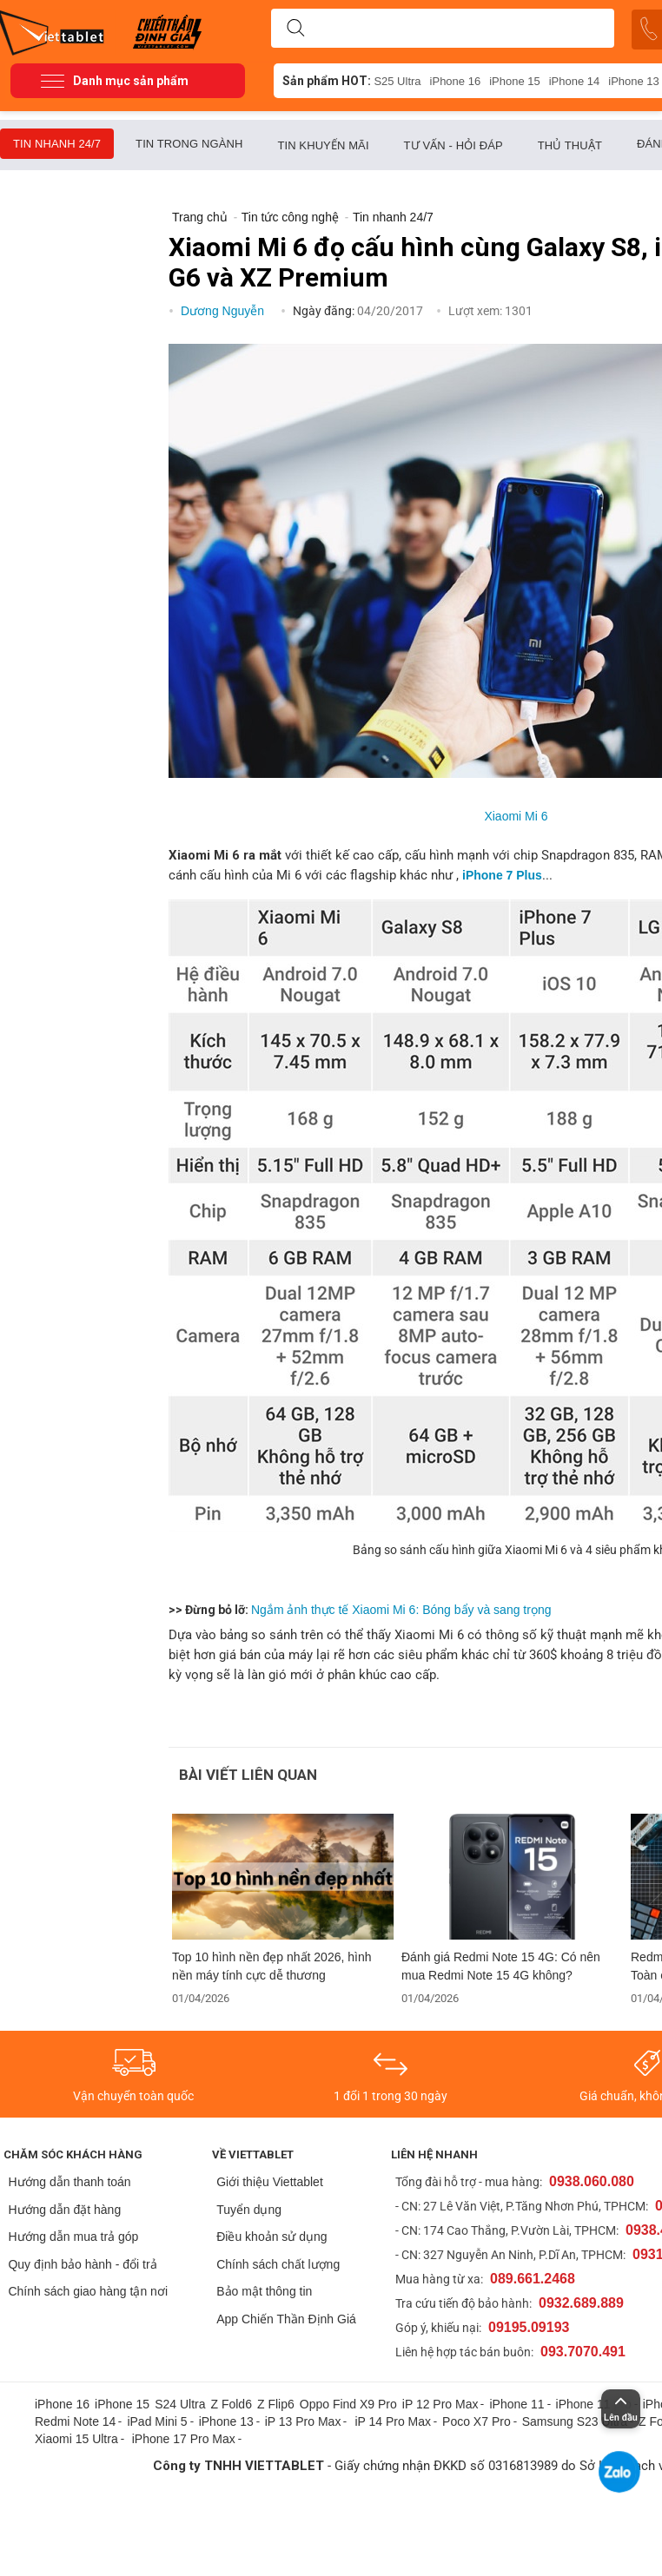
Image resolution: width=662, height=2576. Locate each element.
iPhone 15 (514, 81)
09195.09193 (528, 2327)
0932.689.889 (581, 2303)
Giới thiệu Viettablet (269, 2182)
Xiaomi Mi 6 (515, 816)
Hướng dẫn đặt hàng (64, 2210)
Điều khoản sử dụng (271, 2236)
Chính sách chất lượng (278, 2264)
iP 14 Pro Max (392, 2421)
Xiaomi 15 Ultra (76, 2439)
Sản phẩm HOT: (326, 81)
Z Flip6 (276, 2404)
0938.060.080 (591, 2181)
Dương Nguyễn (224, 311)
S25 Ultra (397, 81)
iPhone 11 (516, 2404)
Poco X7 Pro (476, 2421)
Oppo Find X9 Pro (348, 2404)
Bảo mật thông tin (264, 2291)
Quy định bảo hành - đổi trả (82, 2264)
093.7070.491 (583, 2351)
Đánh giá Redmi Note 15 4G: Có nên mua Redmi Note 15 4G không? (500, 1966)
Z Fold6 (230, 2404)
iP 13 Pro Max (303, 2421)
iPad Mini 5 (157, 2421)
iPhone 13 (226, 2421)
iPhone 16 (455, 81)
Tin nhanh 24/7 (57, 143)
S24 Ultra (180, 2404)
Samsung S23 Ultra (574, 2421)
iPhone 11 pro (594, 2404)
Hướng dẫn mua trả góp (73, 2236)
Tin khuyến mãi (322, 145)
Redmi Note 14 (75, 2421)
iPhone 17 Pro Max (183, 2439)
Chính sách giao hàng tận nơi (88, 2291)
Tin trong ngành (189, 143)
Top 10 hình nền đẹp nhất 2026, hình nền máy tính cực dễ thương (272, 1966)
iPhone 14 (574, 81)
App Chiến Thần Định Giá (286, 2319)
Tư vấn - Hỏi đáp (453, 145)
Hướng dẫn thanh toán (69, 2182)
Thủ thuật (570, 145)
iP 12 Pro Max (440, 2404)
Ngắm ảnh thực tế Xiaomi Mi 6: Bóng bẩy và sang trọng (401, 1610)
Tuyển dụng (248, 2210)
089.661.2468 (532, 2278)
